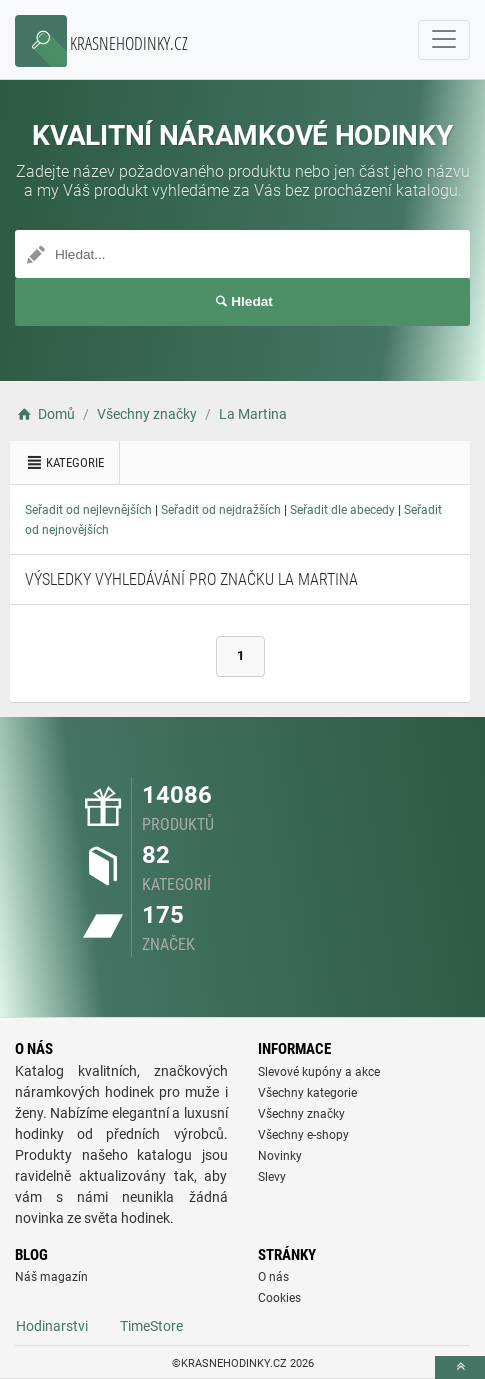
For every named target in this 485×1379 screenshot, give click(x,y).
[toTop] (460, 1367)
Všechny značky (301, 1114)
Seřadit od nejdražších (221, 510)
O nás (273, 1277)
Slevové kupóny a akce (319, 1072)
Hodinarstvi (52, 1326)
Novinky (280, 1156)
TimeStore (151, 1326)
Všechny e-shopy (303, 1135)
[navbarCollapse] (444, 40)
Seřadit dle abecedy (342, 510)
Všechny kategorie (307, 1093)
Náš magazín (51, 1277)
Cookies (279, 1298)
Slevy (272, 1177)
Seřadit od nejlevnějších (88, 510)
